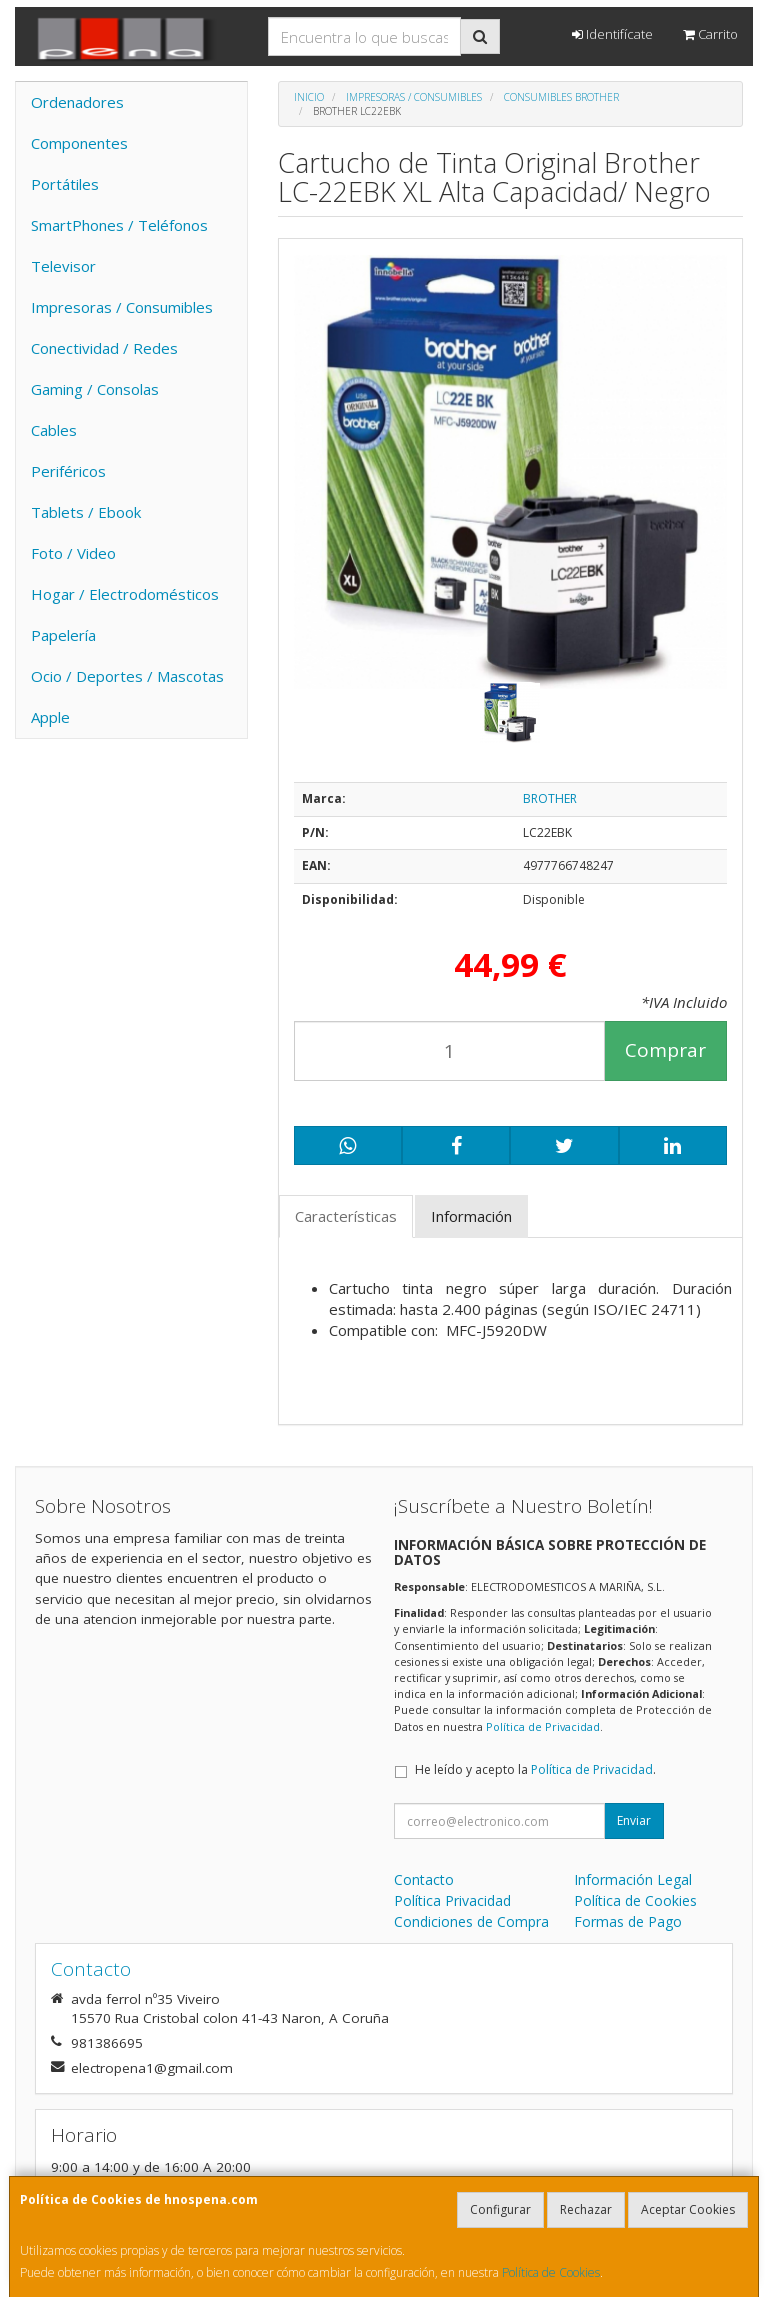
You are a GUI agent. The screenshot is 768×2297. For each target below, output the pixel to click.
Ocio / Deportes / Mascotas (127, 676)
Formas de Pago (628, 1921)
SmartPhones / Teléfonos (119, 225)
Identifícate (612, 34)
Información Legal (633, 1879)
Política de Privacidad (543, 1726)
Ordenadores (77, 102)
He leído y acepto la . (535, 1769)
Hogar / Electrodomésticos (125, 594)
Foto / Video (73, 553)
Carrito (710, 34)
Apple (50, 717)
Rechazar (586, 2209)
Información (471, 1216)
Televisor (63, 266)
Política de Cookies (551, 2272)
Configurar (500, 2209)
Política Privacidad (452, 1900)
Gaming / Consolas (95, 389)
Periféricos (68, 471)
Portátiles (65, 184)
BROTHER (550, 798)
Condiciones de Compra (471, 1921)
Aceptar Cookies (688, 2209)
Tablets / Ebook (86, 512)
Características (346, 1216)
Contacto (424, 1879)
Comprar (665, 1050)
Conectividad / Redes (104, 348)
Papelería (63, 635)
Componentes (79, 143)
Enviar (634, 1820)
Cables (54, 430)
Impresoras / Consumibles (122, 307)
